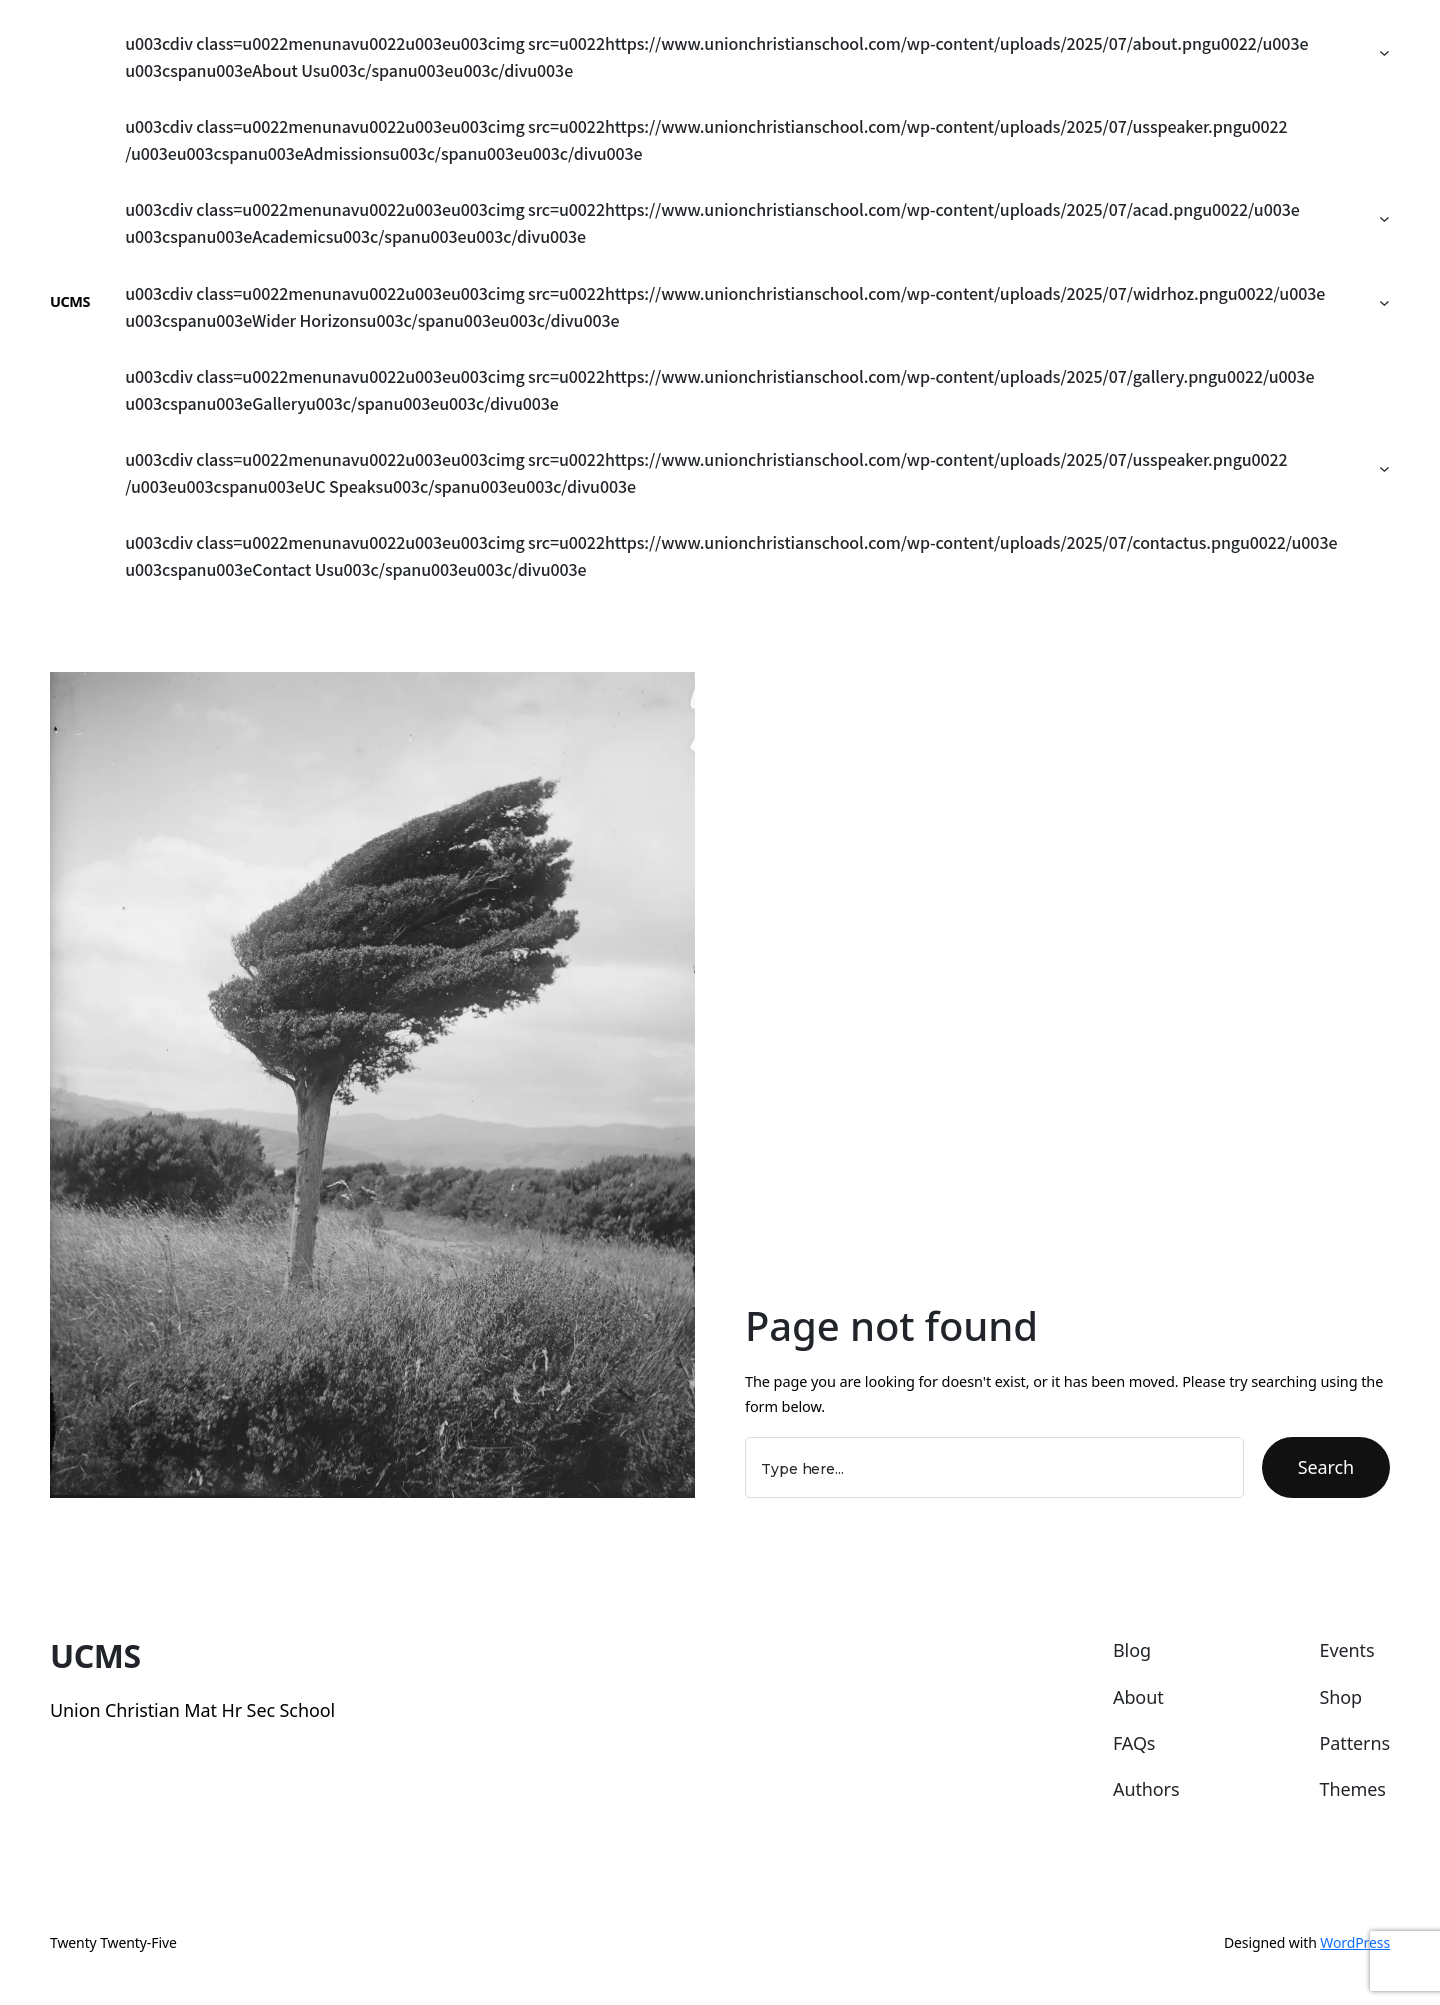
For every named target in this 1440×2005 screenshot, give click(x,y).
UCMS (70, 301)
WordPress (1355, 1942)
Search (1326, 1467)
